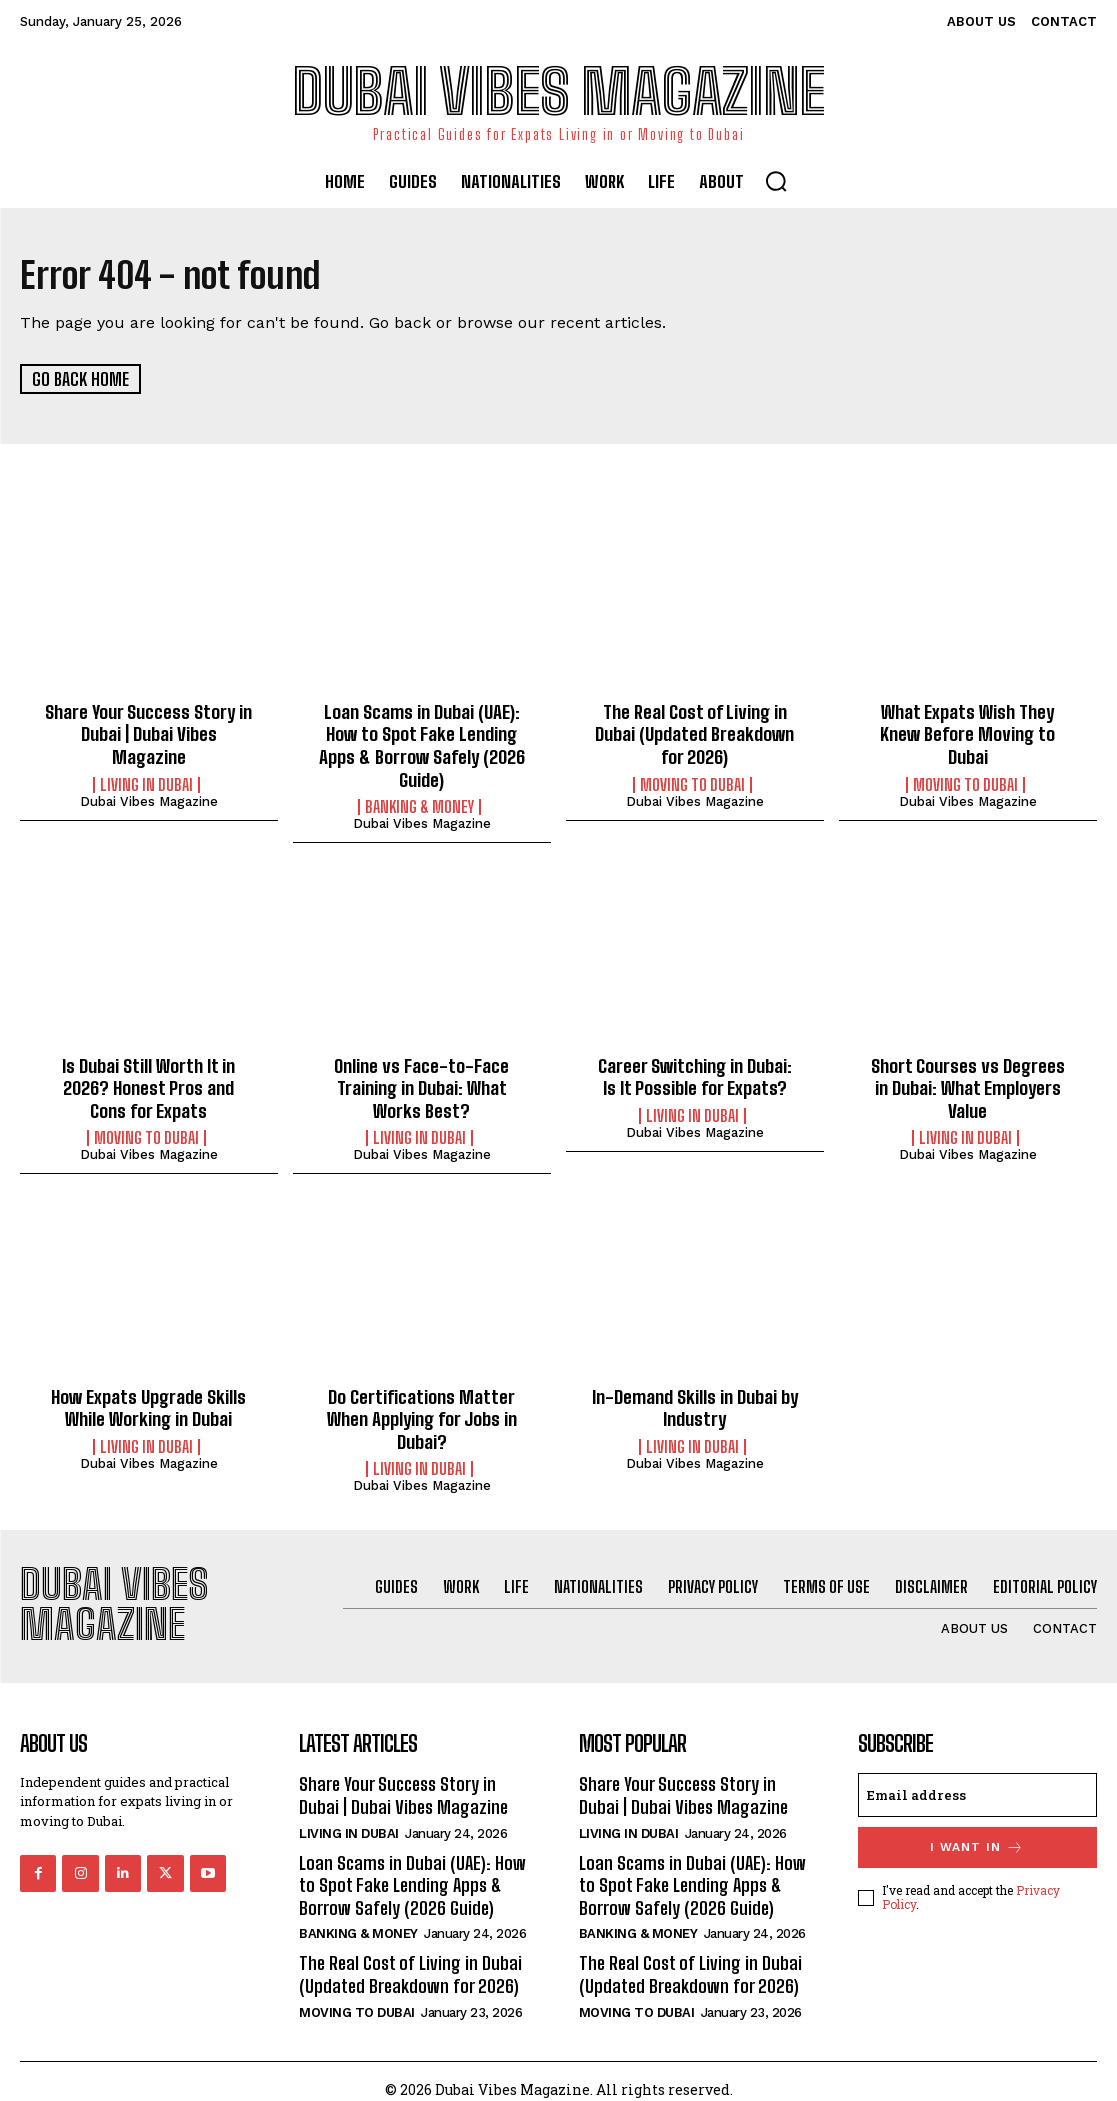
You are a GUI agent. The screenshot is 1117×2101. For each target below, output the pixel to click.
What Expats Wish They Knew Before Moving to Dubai (968, 732)
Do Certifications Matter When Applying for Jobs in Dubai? (422, 1410)
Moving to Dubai (692, 782)
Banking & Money (419, 803)
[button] (776, 181)
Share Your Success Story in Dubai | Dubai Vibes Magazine (149, 732)
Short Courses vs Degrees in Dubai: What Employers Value (967, 1082)
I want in (977, 1837)
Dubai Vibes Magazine (149, 798)
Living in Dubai (146, 782)
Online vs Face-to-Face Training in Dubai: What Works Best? (421, 1082)
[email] (977, 1785)
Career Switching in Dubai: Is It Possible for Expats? (695, 1072)
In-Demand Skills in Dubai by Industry (695, 1400)
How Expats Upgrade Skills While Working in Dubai (149, 1400)
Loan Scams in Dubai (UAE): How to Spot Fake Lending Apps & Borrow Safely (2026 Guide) (422, 743)
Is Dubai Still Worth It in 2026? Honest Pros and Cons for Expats (149, 1082)
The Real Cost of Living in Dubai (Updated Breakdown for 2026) (694, 732)
